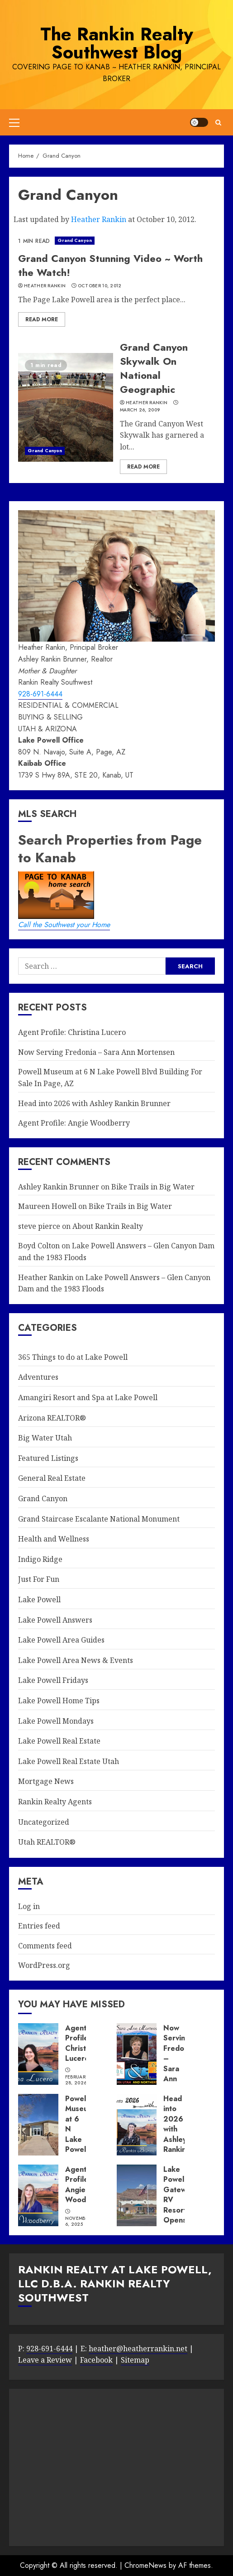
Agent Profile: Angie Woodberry (74, 1123)
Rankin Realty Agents (55, 1802)
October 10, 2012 (100, 286)
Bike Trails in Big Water (153, 1187)
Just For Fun (38, 1579)
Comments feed (45, 1946)
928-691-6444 (40, 694)
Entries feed (39, 1926)
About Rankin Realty (107, 1226)
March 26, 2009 (140, 410)
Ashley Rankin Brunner (58, 1187)
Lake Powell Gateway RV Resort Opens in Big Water (178, 2205)
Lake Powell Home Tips (59, 1701)
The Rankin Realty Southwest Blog (116, 43)
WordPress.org (44, 1965)
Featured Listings (48, 1458)
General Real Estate (52, 1478)
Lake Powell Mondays (56, 1721)
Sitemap (135, 2360)
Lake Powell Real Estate (59, 1741)
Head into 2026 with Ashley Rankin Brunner (94, 1103)
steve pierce (39, 1226)
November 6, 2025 (78, 2221)
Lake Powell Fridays (53, 1680)
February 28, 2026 (76, 2080)
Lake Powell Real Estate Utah (68, 1761)
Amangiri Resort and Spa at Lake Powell (87, 1397)
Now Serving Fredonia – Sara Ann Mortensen (96, 1052)
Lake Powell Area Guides (61, 1640)
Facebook (96, 2360)
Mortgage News (46, 1781)
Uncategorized (43, 1822)
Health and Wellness (53, 1539)
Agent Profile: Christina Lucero (72, 1032)
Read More (41, 319)
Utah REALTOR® (47, 1842)
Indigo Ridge (40, 1559)
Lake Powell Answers (55, 1620)
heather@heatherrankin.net (138, 2349)
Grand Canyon (74, 240)
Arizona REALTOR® (52, 1418)
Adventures (38, 1377)
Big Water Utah (45, 1438)
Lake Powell (39, 1600)
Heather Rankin (98, 219)
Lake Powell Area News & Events (75, 1660)
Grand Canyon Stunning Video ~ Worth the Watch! (110, 265)
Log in (29, 1906)
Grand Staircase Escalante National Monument (99, 1519)
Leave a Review (45, 2360)
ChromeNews (145, 2565)
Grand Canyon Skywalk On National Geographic (154, 368)
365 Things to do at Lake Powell (73, 1357)
